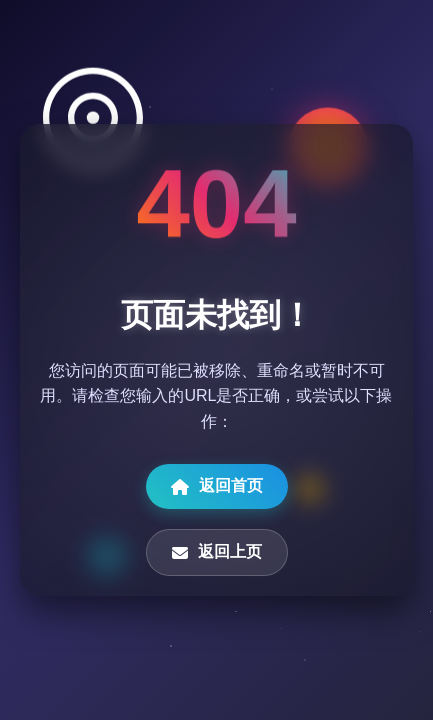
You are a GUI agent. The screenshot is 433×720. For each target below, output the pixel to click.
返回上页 (217, 552)
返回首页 (217, 486)
